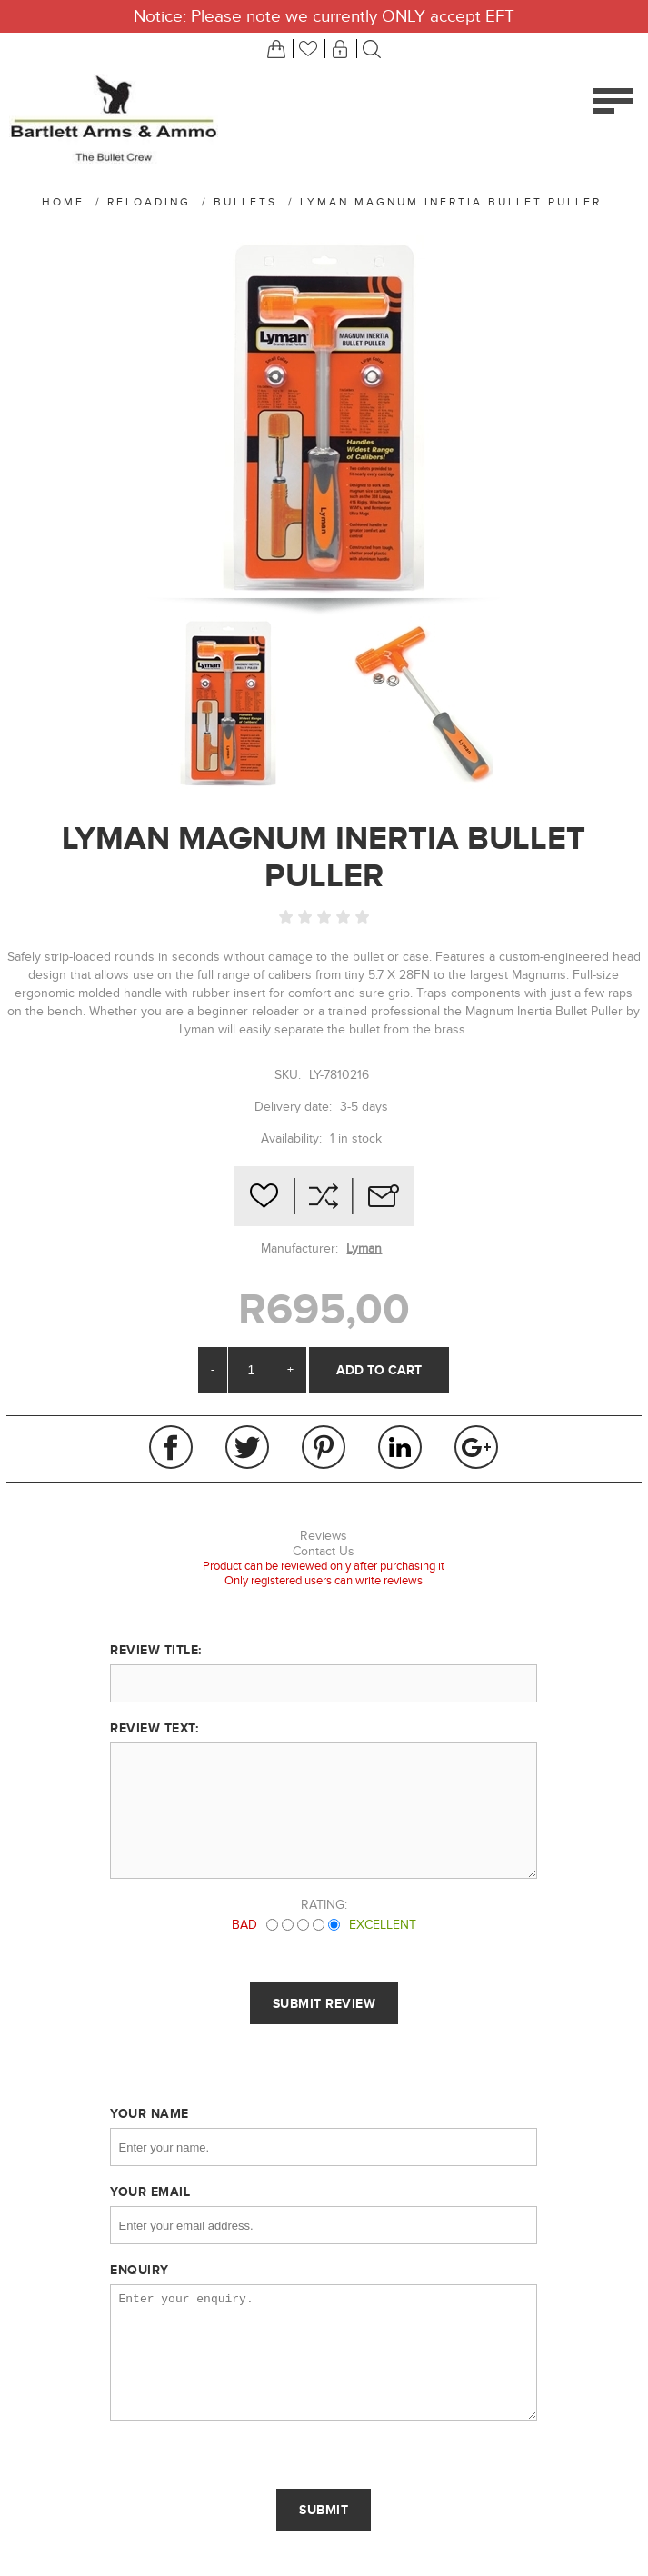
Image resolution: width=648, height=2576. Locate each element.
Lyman (364, 1248)
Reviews (323, 1535)
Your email (150, 2191)
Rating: (324, 1904)
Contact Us (323, 1551)
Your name (149, 2113)
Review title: (156, 1649)
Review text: (154, 1728)
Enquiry (139, 2269)
